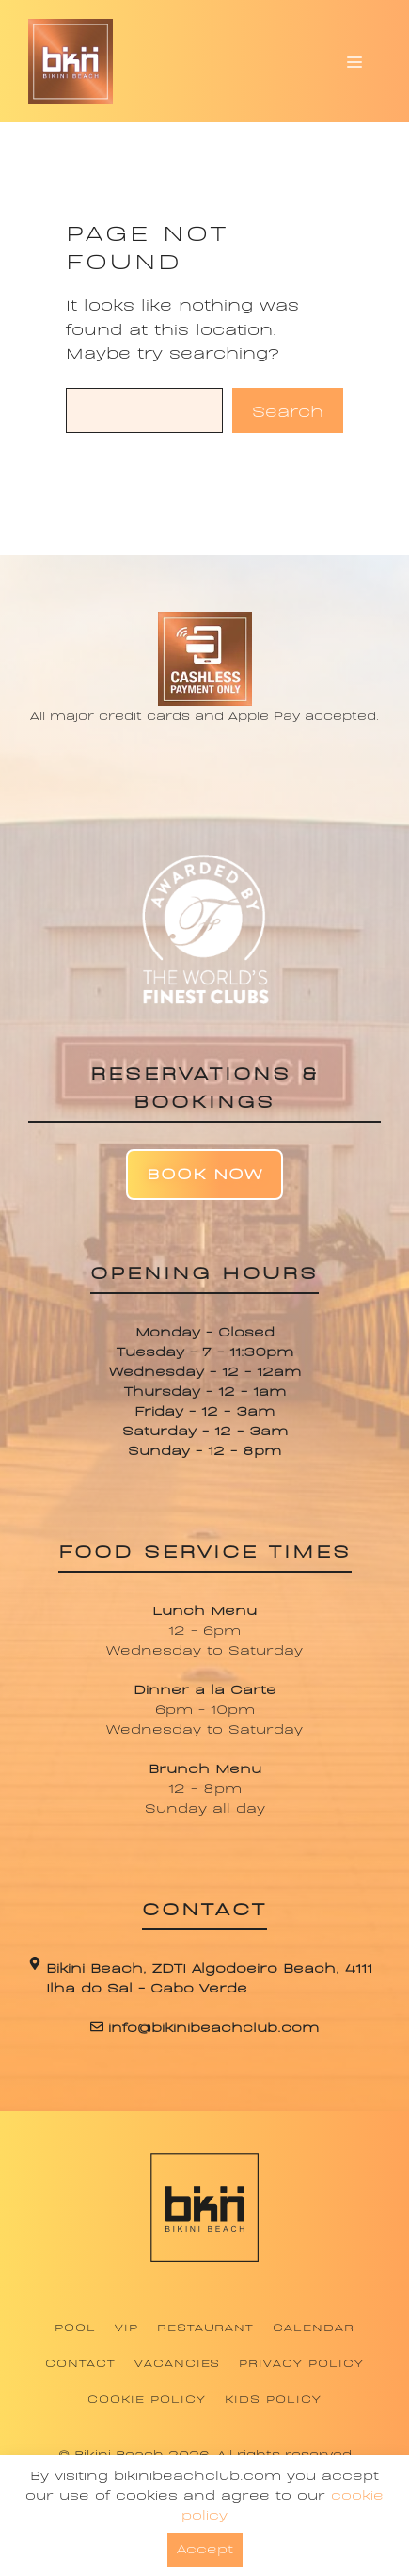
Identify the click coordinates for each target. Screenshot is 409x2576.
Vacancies (177, 2362)
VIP (126, 2326)
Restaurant (206, 2326)
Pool (75, 2326)
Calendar (313, 2326)
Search (287, 410)
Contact (80, 2362)
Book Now (204, 1172)
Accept (205, 2547)
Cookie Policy (146, 2398)
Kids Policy (273, 2398)
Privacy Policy (301, 2362)
